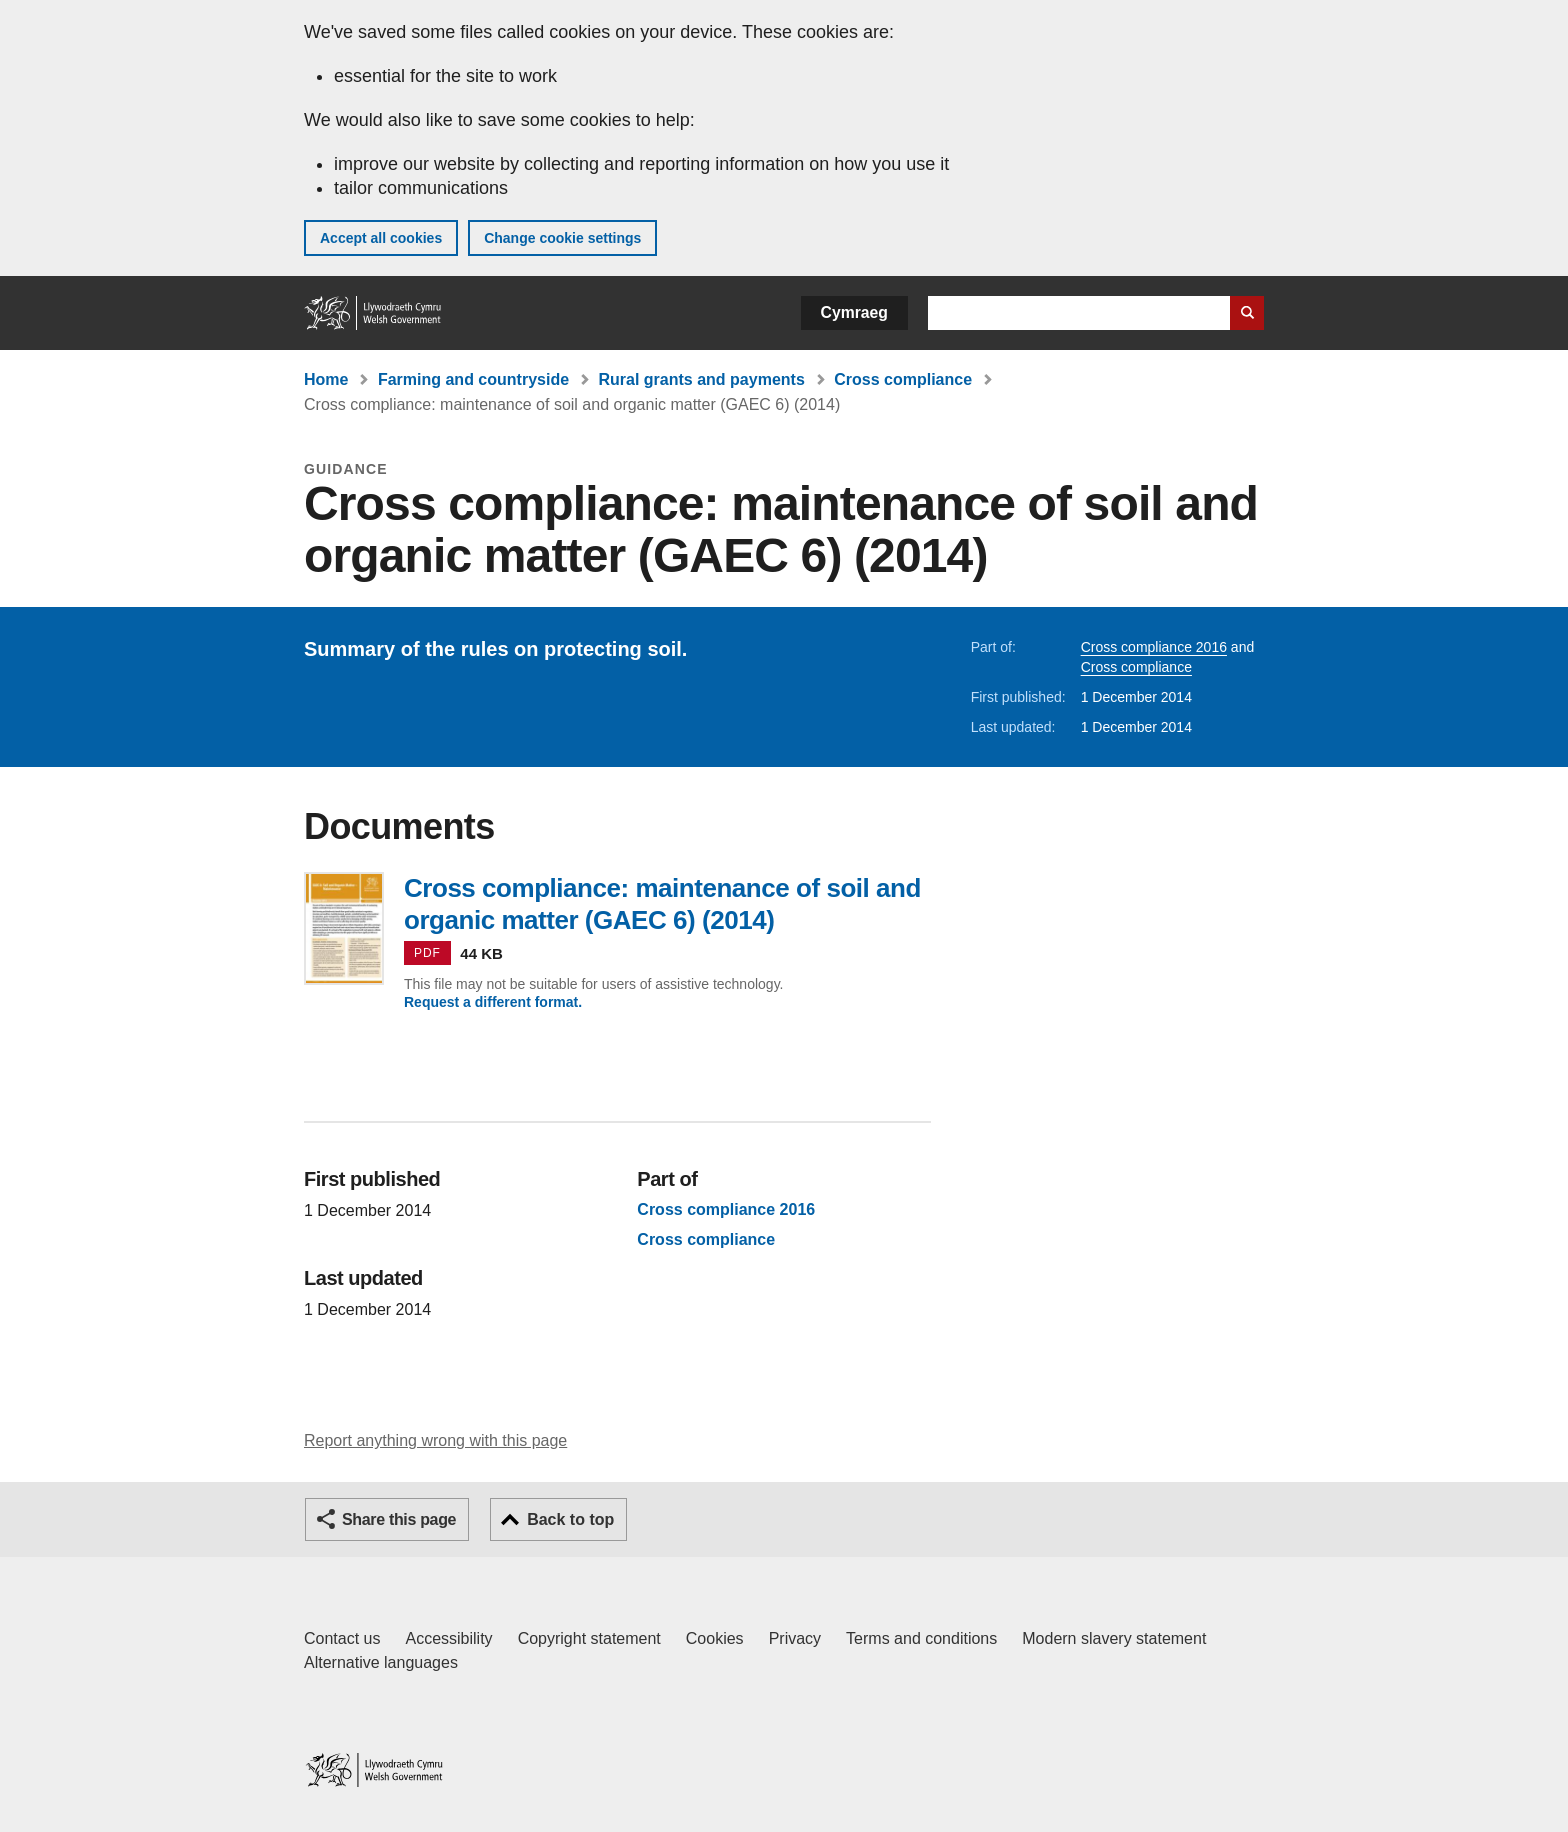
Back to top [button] (570, 1519)
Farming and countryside (473, 379)
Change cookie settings (562, 238)
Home (326, 379)
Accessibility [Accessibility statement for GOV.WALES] (448, 1638)
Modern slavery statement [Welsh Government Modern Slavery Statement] (1114, 1638)
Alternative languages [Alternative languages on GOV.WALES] (381, 1662)
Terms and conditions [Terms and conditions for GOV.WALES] (921, 1638)
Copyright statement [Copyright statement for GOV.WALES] (589, 1638)
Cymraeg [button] (854, 312)
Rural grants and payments (702, 379)
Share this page (399, 1519)
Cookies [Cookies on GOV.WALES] (715, 1638)
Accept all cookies (381, 238)
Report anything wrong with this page (435, 1440)
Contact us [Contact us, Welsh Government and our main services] (342, 1638)
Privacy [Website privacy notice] (795, 1638)
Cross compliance (903, 379)
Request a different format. (493, 1002)
